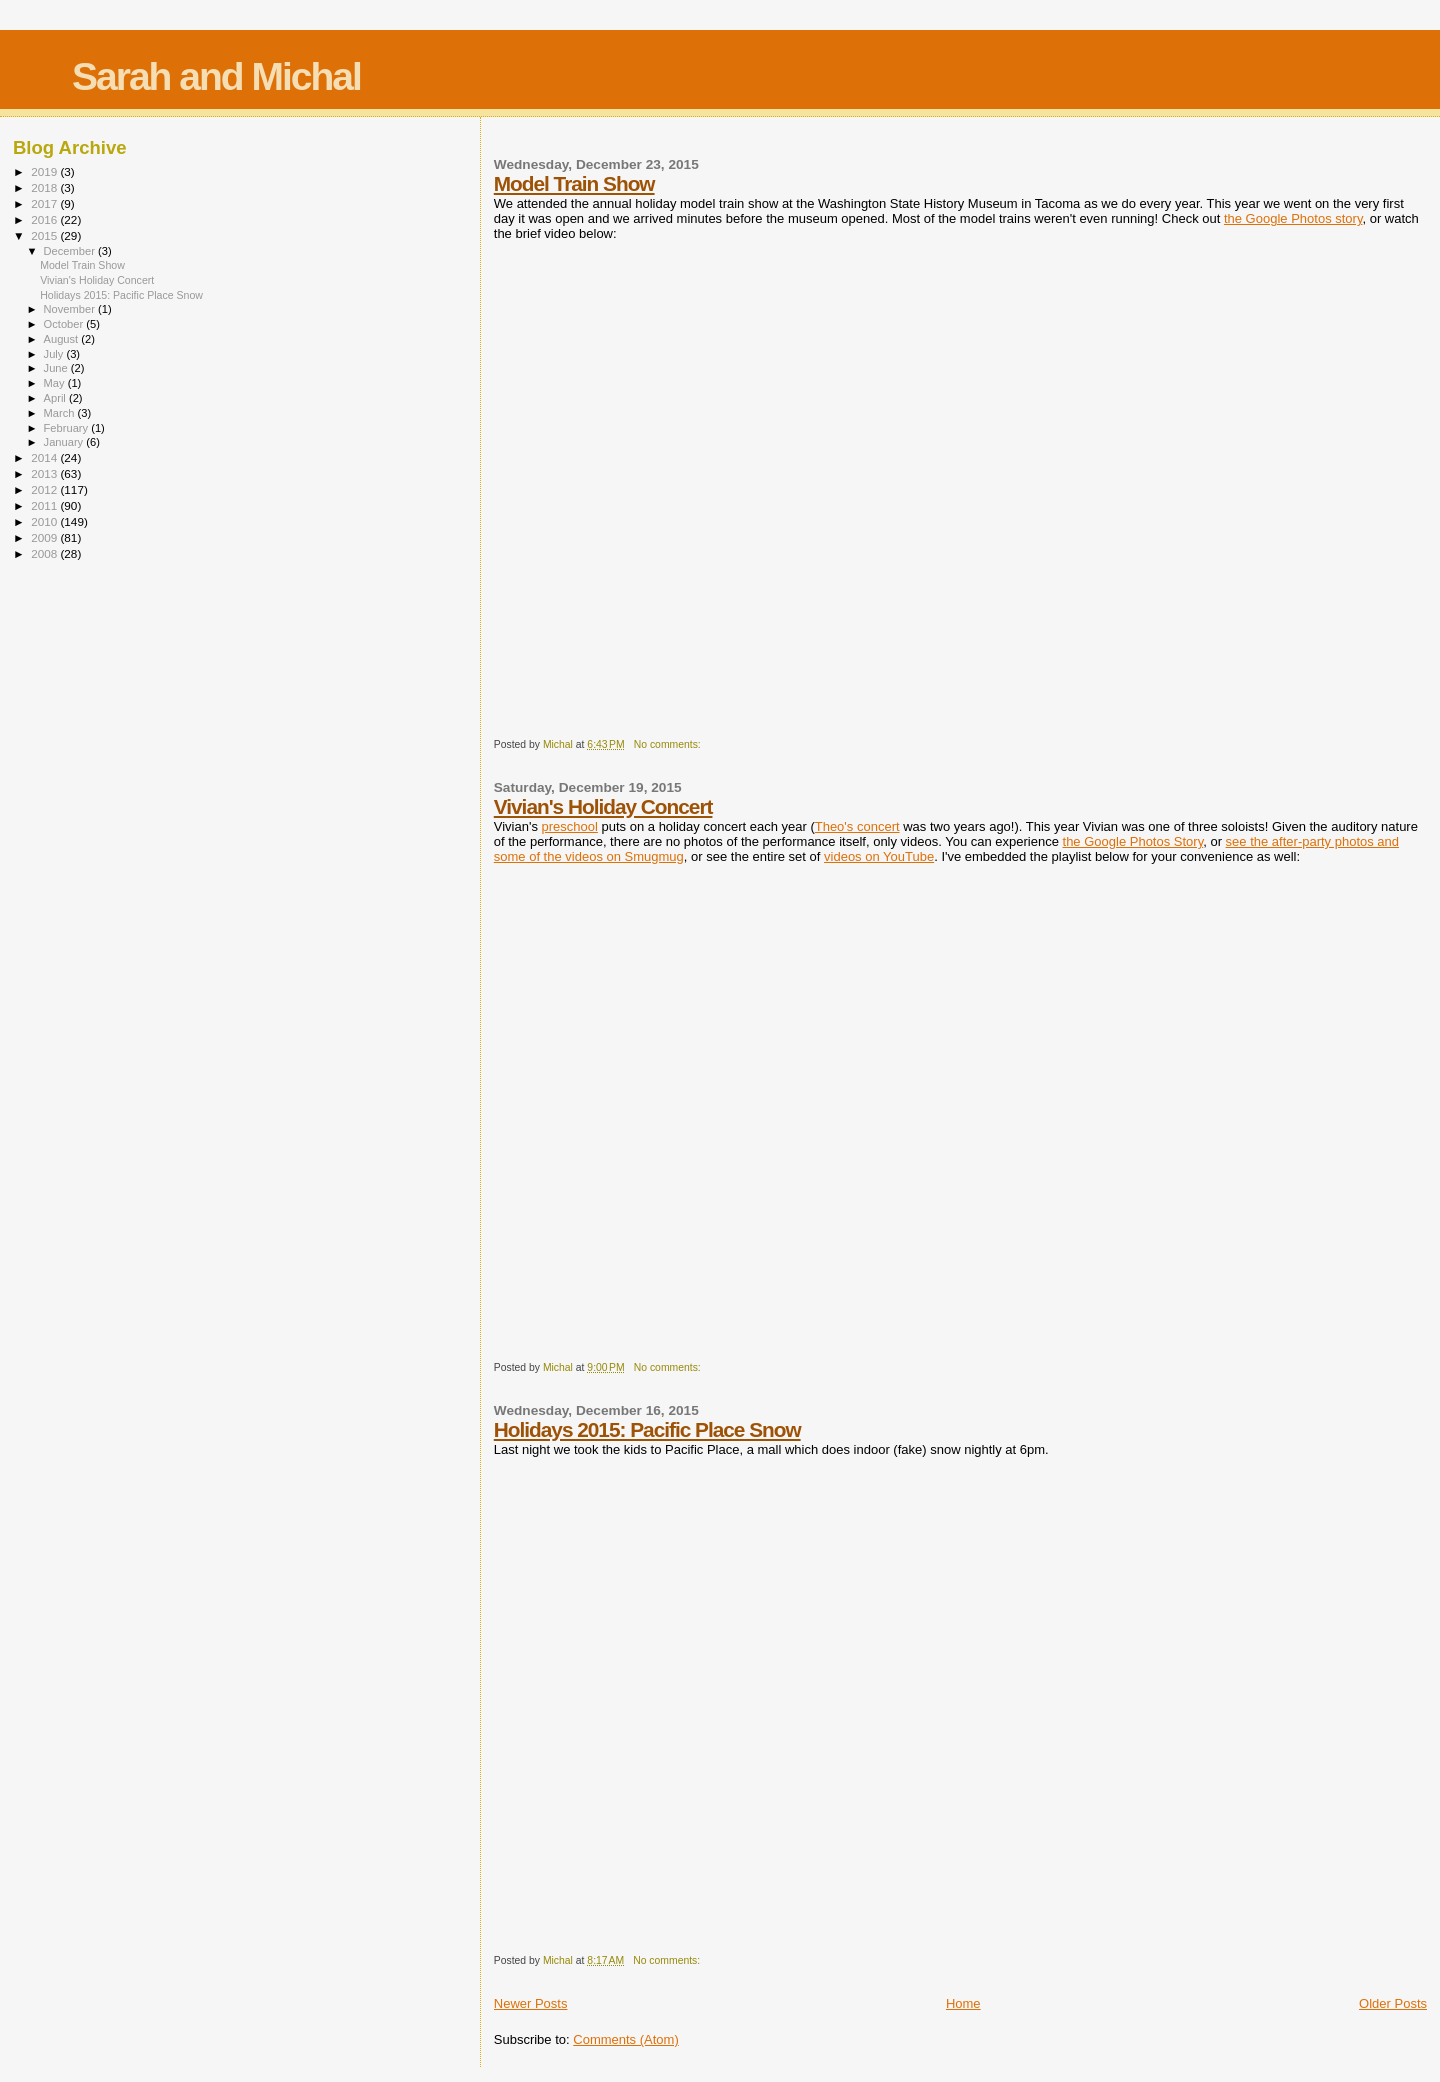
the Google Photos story (1293, 218)
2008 (45, 553)
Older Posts (1393, 2003)
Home (963, 2003)
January (65, 442)
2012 (45, 489)
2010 (45, 521)
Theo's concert (857, 826)
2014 (45, 457)
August (63, 339)
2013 (45, 473)
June (57, 368)
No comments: (669, 744)
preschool (570, 826)
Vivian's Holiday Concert (603, 806)
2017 (45, 203)
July (55, 354)
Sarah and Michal (216, 76)
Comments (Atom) (625, 2039)
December (71, 251)
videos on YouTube (879, 856)
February (68, 428)
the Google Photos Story (1133, 841)
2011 (45, 505)
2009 (45, 537)
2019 (45, 171)
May (56, 383)
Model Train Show (574, 183)
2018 (45, 187)
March (61, 413)
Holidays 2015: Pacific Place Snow (647, 1429)
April (56, 398)
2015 (45, 235)
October (65, 324)
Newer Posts (531, 2003)
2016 (45, 219)
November (71, 309)
